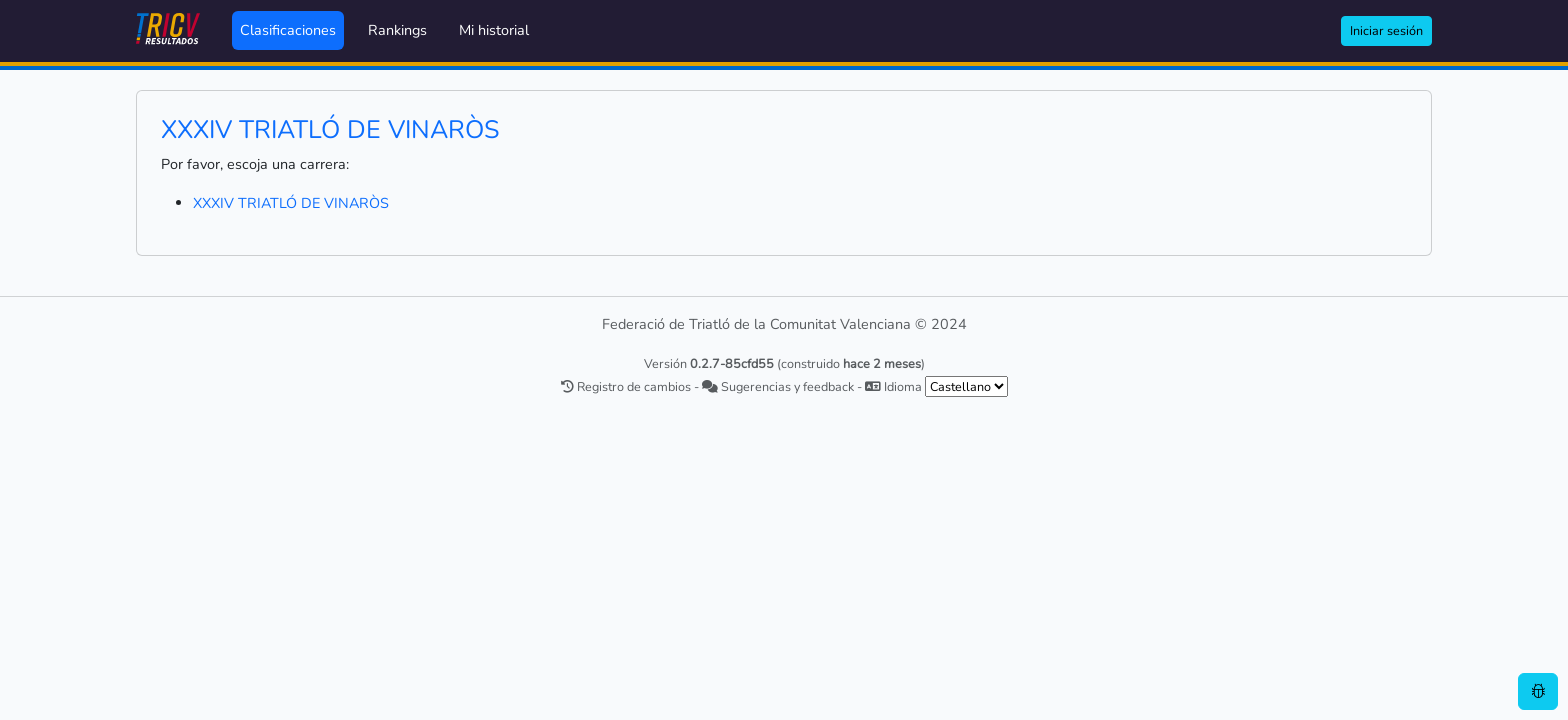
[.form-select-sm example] (966, 386)
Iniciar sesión (1386, 30)
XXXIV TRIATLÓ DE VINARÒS (291, 203)
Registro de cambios (626, 386)
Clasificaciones (288, 30)
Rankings (397, 30)
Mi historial (494, 30)
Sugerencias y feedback (778, 386)
